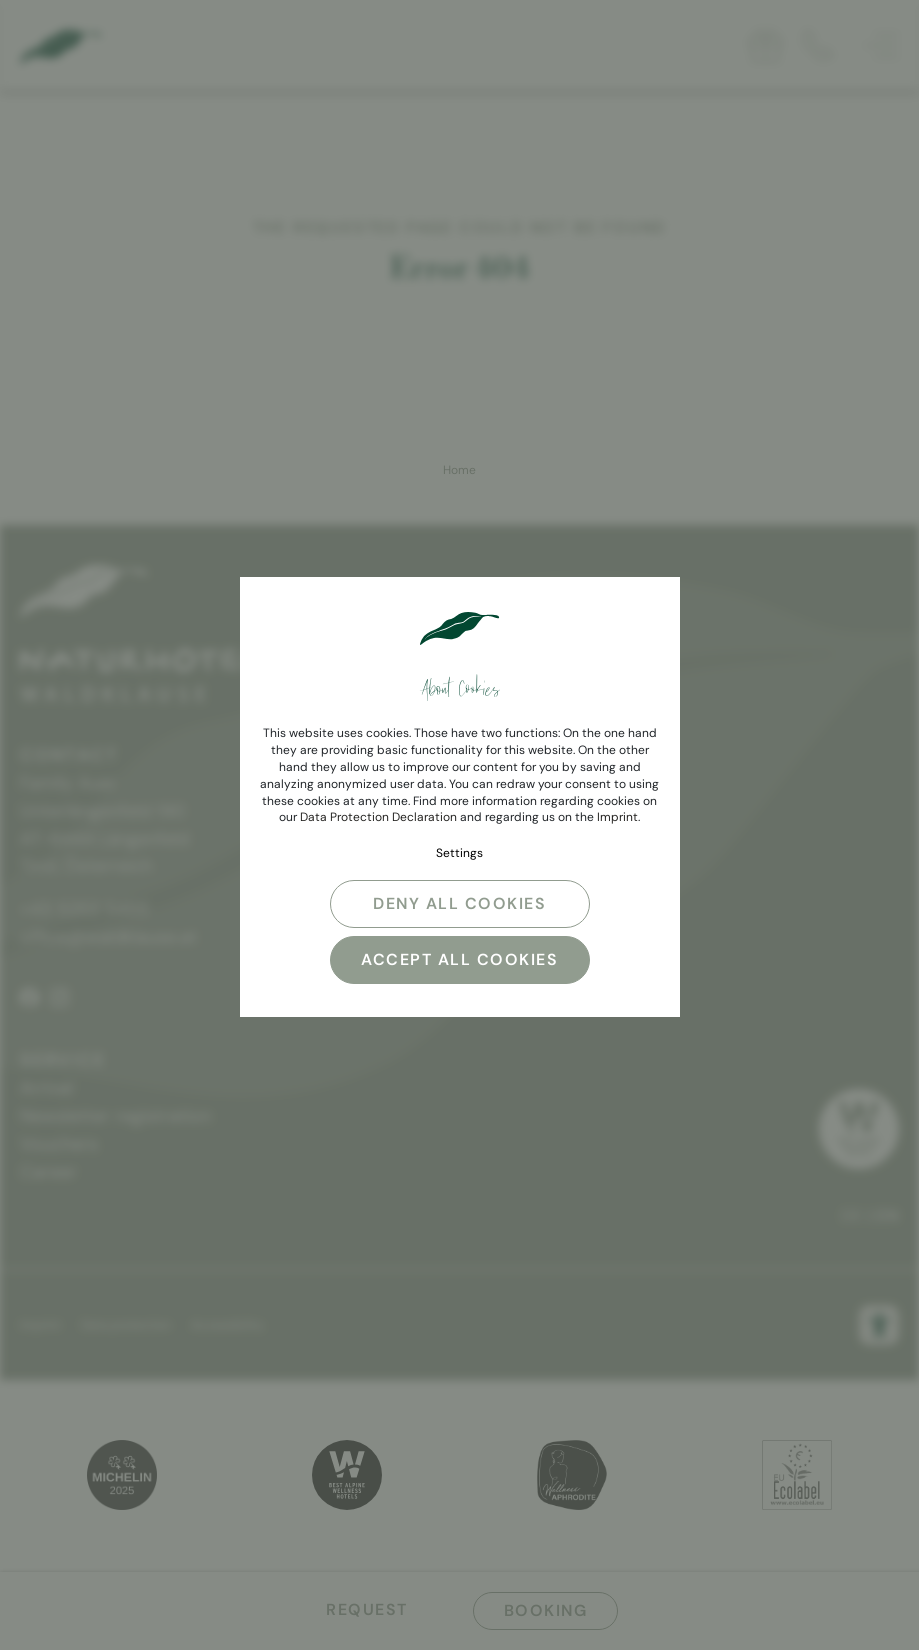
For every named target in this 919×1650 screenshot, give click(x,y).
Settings (459, 853)
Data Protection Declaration (378, 817)
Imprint (617, 817)
